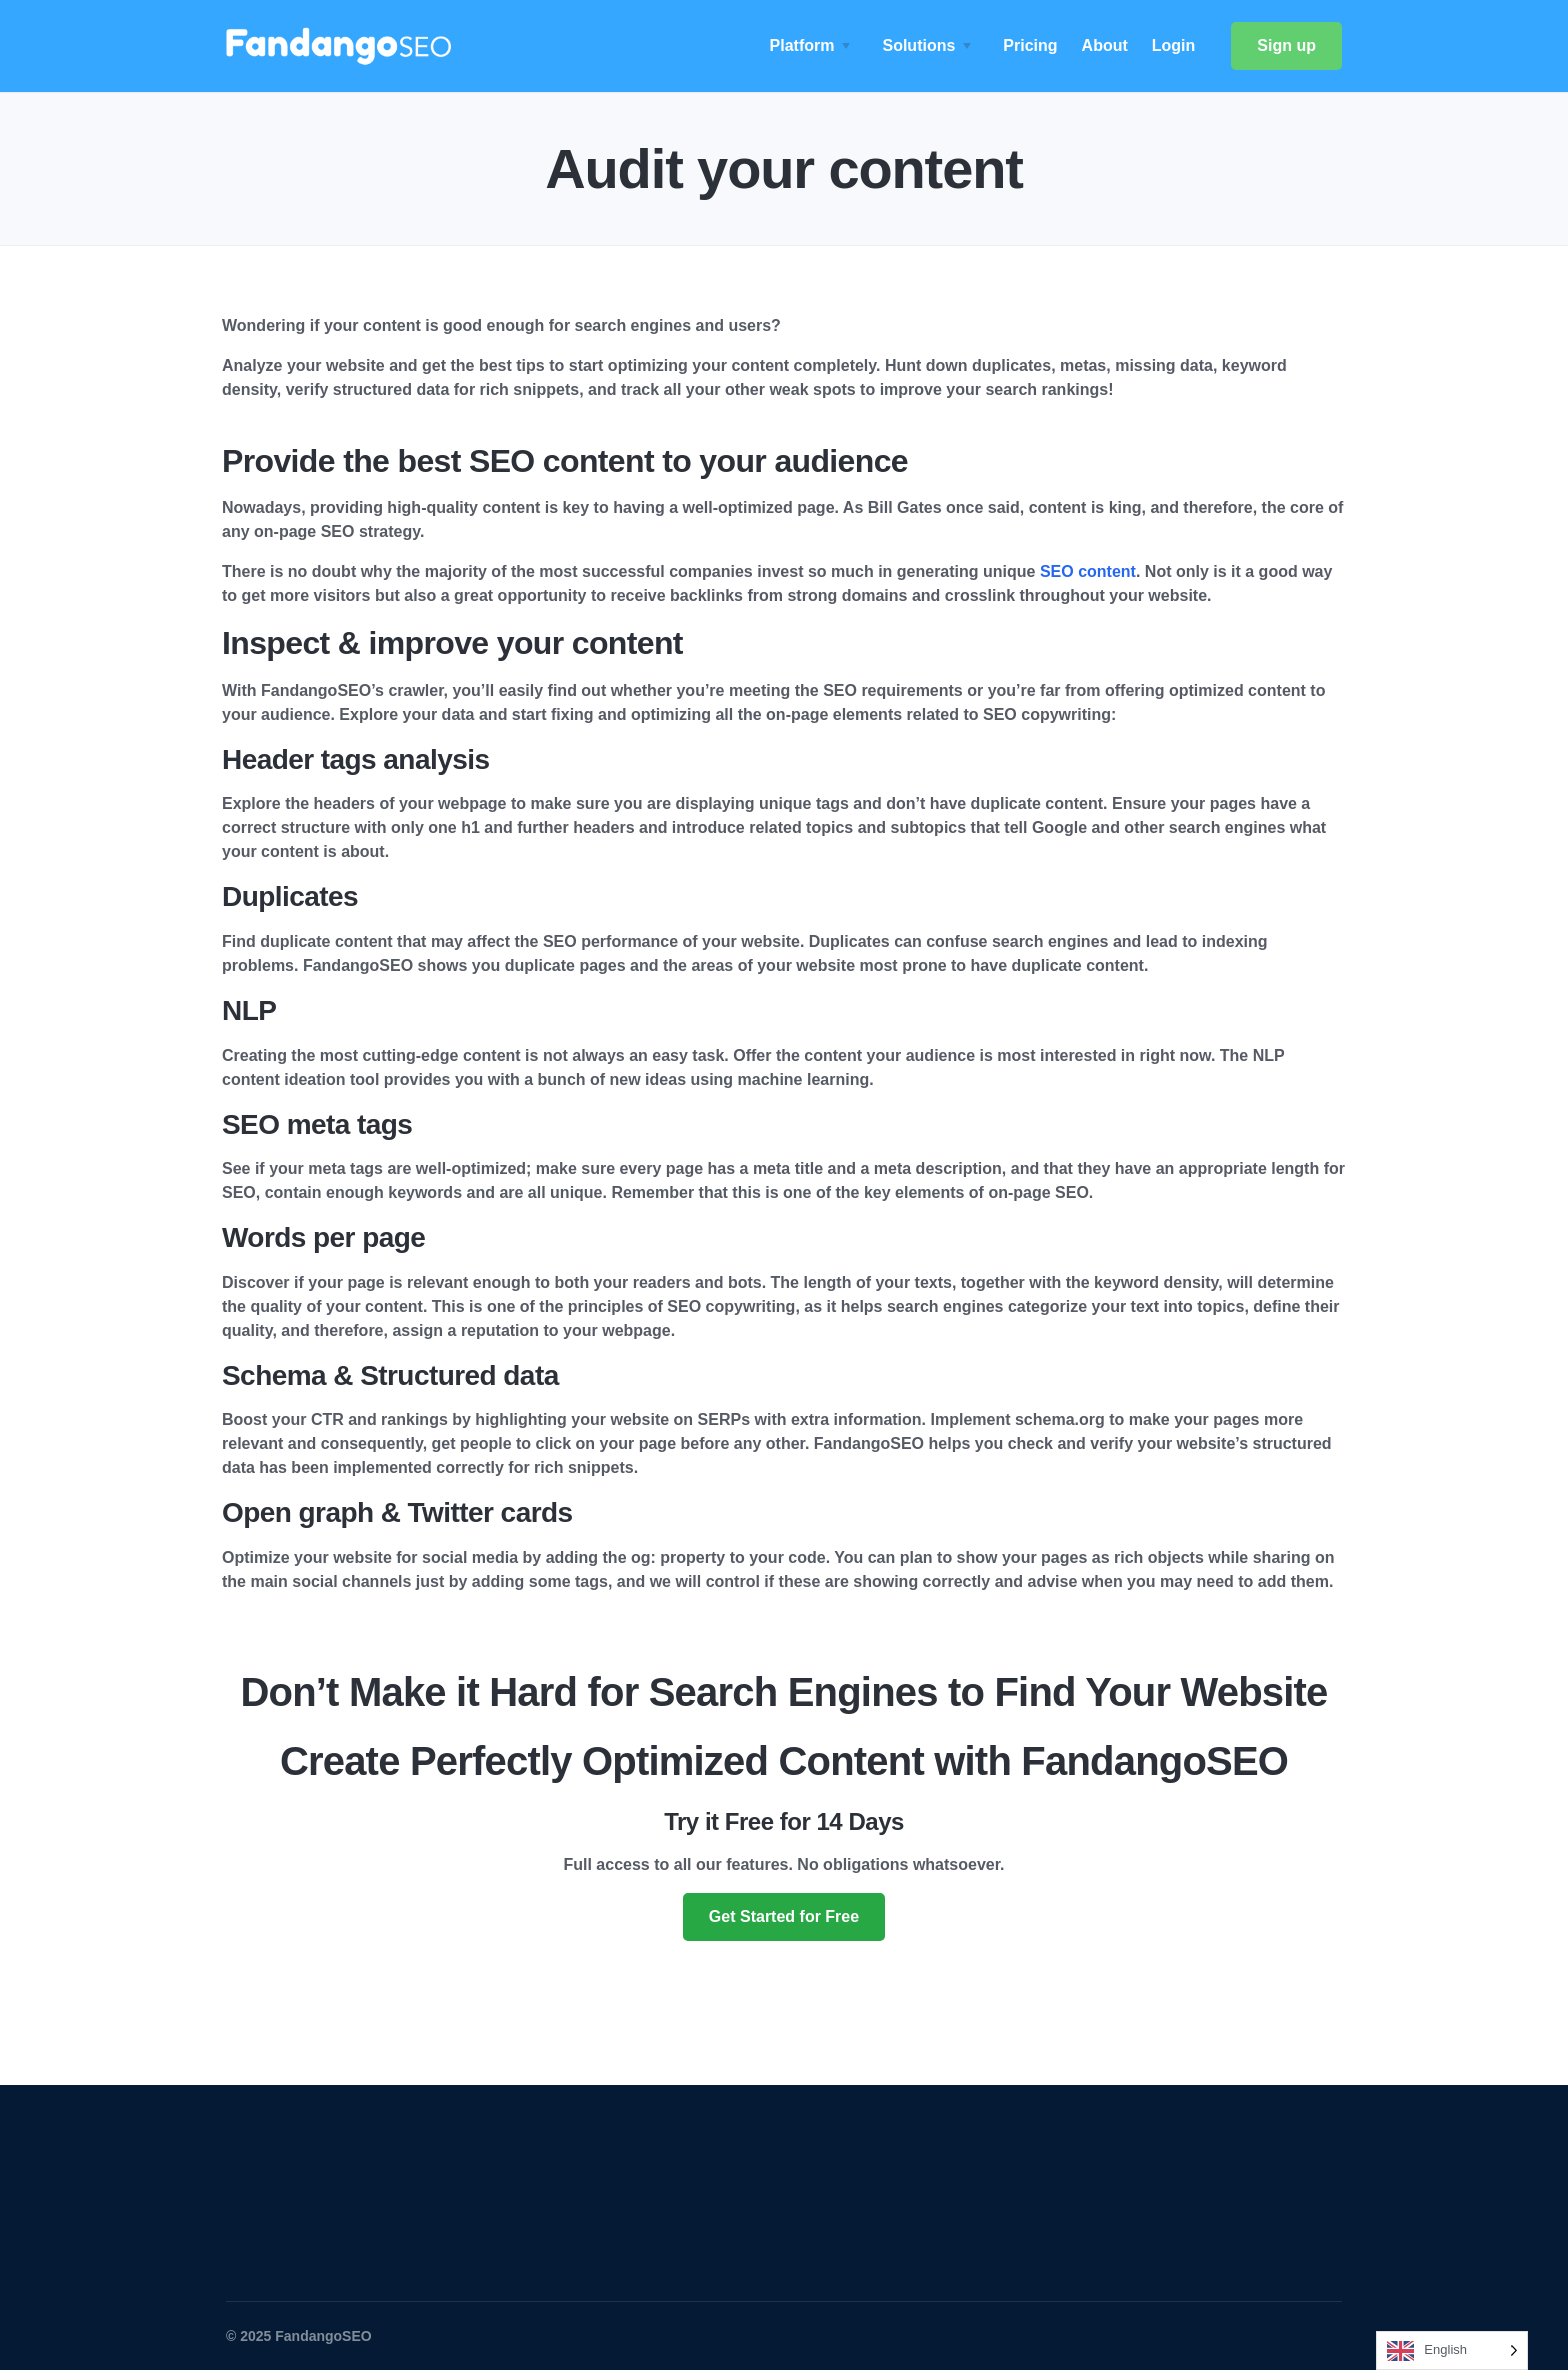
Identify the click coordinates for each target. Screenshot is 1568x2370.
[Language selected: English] (1452, 2350)
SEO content (1088, 571)
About (1105, 45)
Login (1174, 45)
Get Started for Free (784, 1916)
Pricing (1030, 45)
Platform (802, 45)
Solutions (918, 45)
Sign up (1286, 45)
